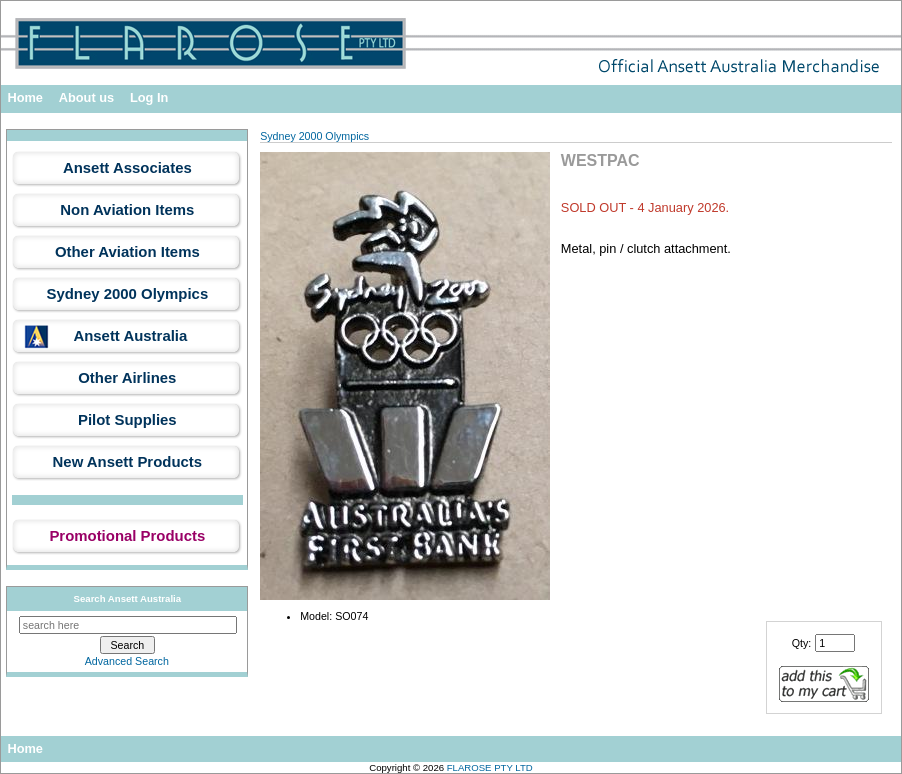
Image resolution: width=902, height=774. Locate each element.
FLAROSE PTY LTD (490, 767)
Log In (149, 97)
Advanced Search (127, 661)
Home (25, 97)
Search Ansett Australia (128, 598)
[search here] (128, 625)
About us (86, 97)
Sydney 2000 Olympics (314, 136)
